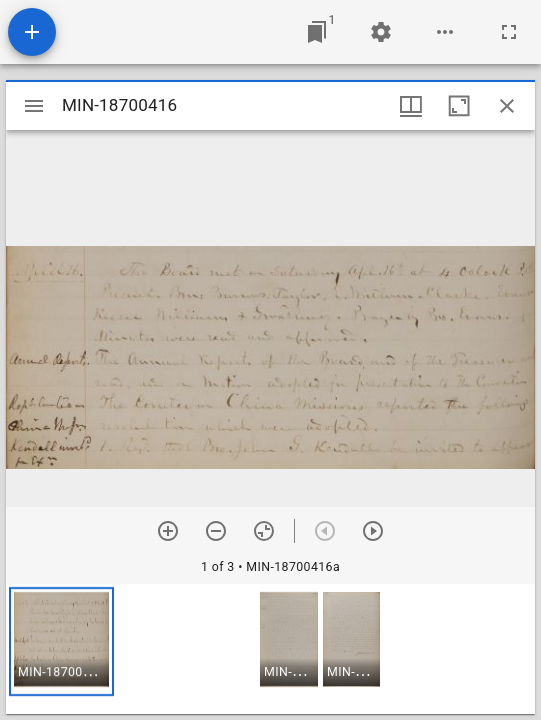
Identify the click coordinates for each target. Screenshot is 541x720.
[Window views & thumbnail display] (411, 106)
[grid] (270, 649)
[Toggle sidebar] (34, 106)
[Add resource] (32, 32)
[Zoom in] (168, 531)
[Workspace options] (445, 32)
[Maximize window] (459, 106)
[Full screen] (509, 32)
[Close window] (507, 106)
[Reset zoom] (264, 531)
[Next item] (373, 531)
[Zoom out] (216, 531)
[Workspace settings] (381, 32)
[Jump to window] (317, 32)
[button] (61, 641)
